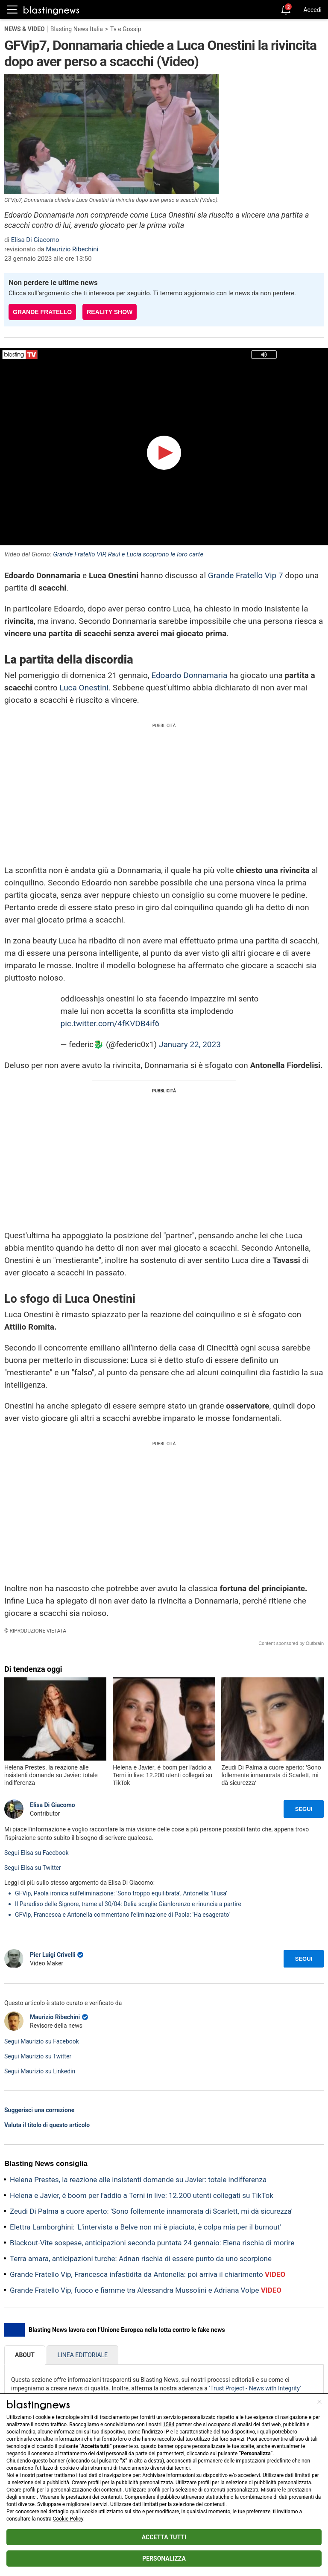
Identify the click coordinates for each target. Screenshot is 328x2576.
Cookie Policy (68, 2519)
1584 (168, 2425)
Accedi (312, 9)
